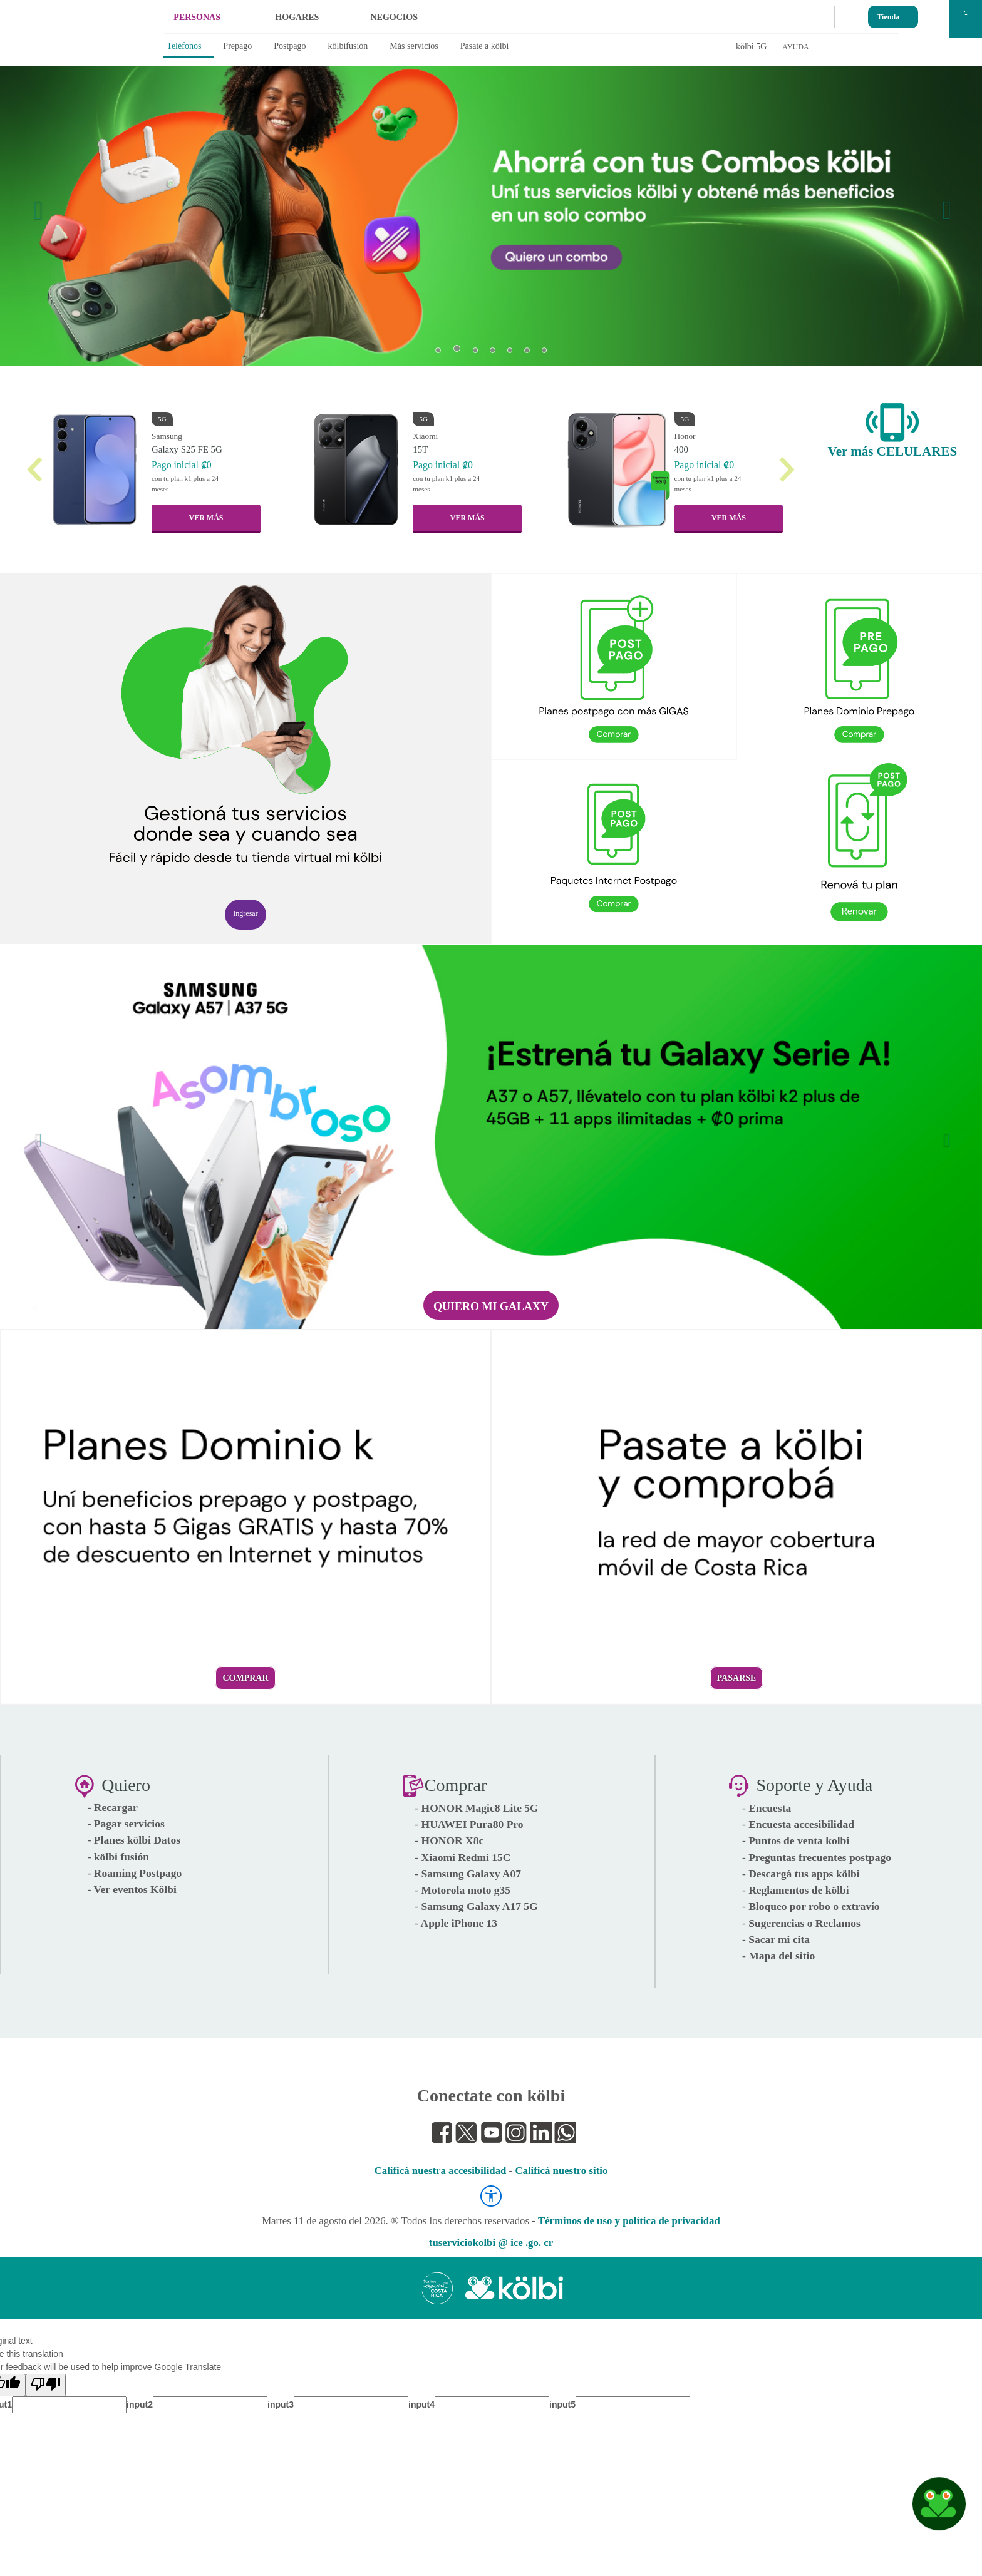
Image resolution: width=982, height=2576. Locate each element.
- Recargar (113, 1807)
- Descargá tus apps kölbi (801, 1873)
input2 (140, 2404)
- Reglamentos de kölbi (795, 1890)
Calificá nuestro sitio (561, 2171)
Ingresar (245, 913)
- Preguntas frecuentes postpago (816, 1857)
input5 (562, 2404)
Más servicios (414, 46)
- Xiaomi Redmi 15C (462, 1857)
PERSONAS (196, 17)
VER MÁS (206, 517)
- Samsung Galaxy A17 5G (476, 1906)
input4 (421, 2404)
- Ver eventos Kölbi (132, 1889)
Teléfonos (184, 46)
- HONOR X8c (449, 1840)
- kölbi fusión (118, 1856)
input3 (280, 2404)
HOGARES (297, 17)
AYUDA (795, 47)
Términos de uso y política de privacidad (629, 2221)
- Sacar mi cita (776, 1939)
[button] (35, 203)
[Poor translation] (46, 2385)
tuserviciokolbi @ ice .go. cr (491, 2243)
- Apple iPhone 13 (456, 1923)
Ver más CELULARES (893, 451)
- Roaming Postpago (135, 1873)
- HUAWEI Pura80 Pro (469, 1824)
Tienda (888, 14)
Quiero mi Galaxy (491, 1306)
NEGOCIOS (393, 17)
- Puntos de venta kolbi (795, 1840)
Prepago (237, 46)
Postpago (290, 46)
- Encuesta (766, 1808)
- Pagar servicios (126, 1823)
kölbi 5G (751, 46)
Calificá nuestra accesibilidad (441, 2171)
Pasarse (737, 1678)
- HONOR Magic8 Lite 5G (476, 1808)
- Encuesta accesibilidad (798, 1824)
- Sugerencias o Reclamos (801, 1923)
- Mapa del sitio (778, 1955)
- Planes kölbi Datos (134, 1840)
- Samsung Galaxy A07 (468, 1873)
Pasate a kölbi (484, 46)
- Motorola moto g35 (462, 1890)
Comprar (245, 1678)
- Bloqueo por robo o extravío (811, 1906)
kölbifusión (348, 46)
